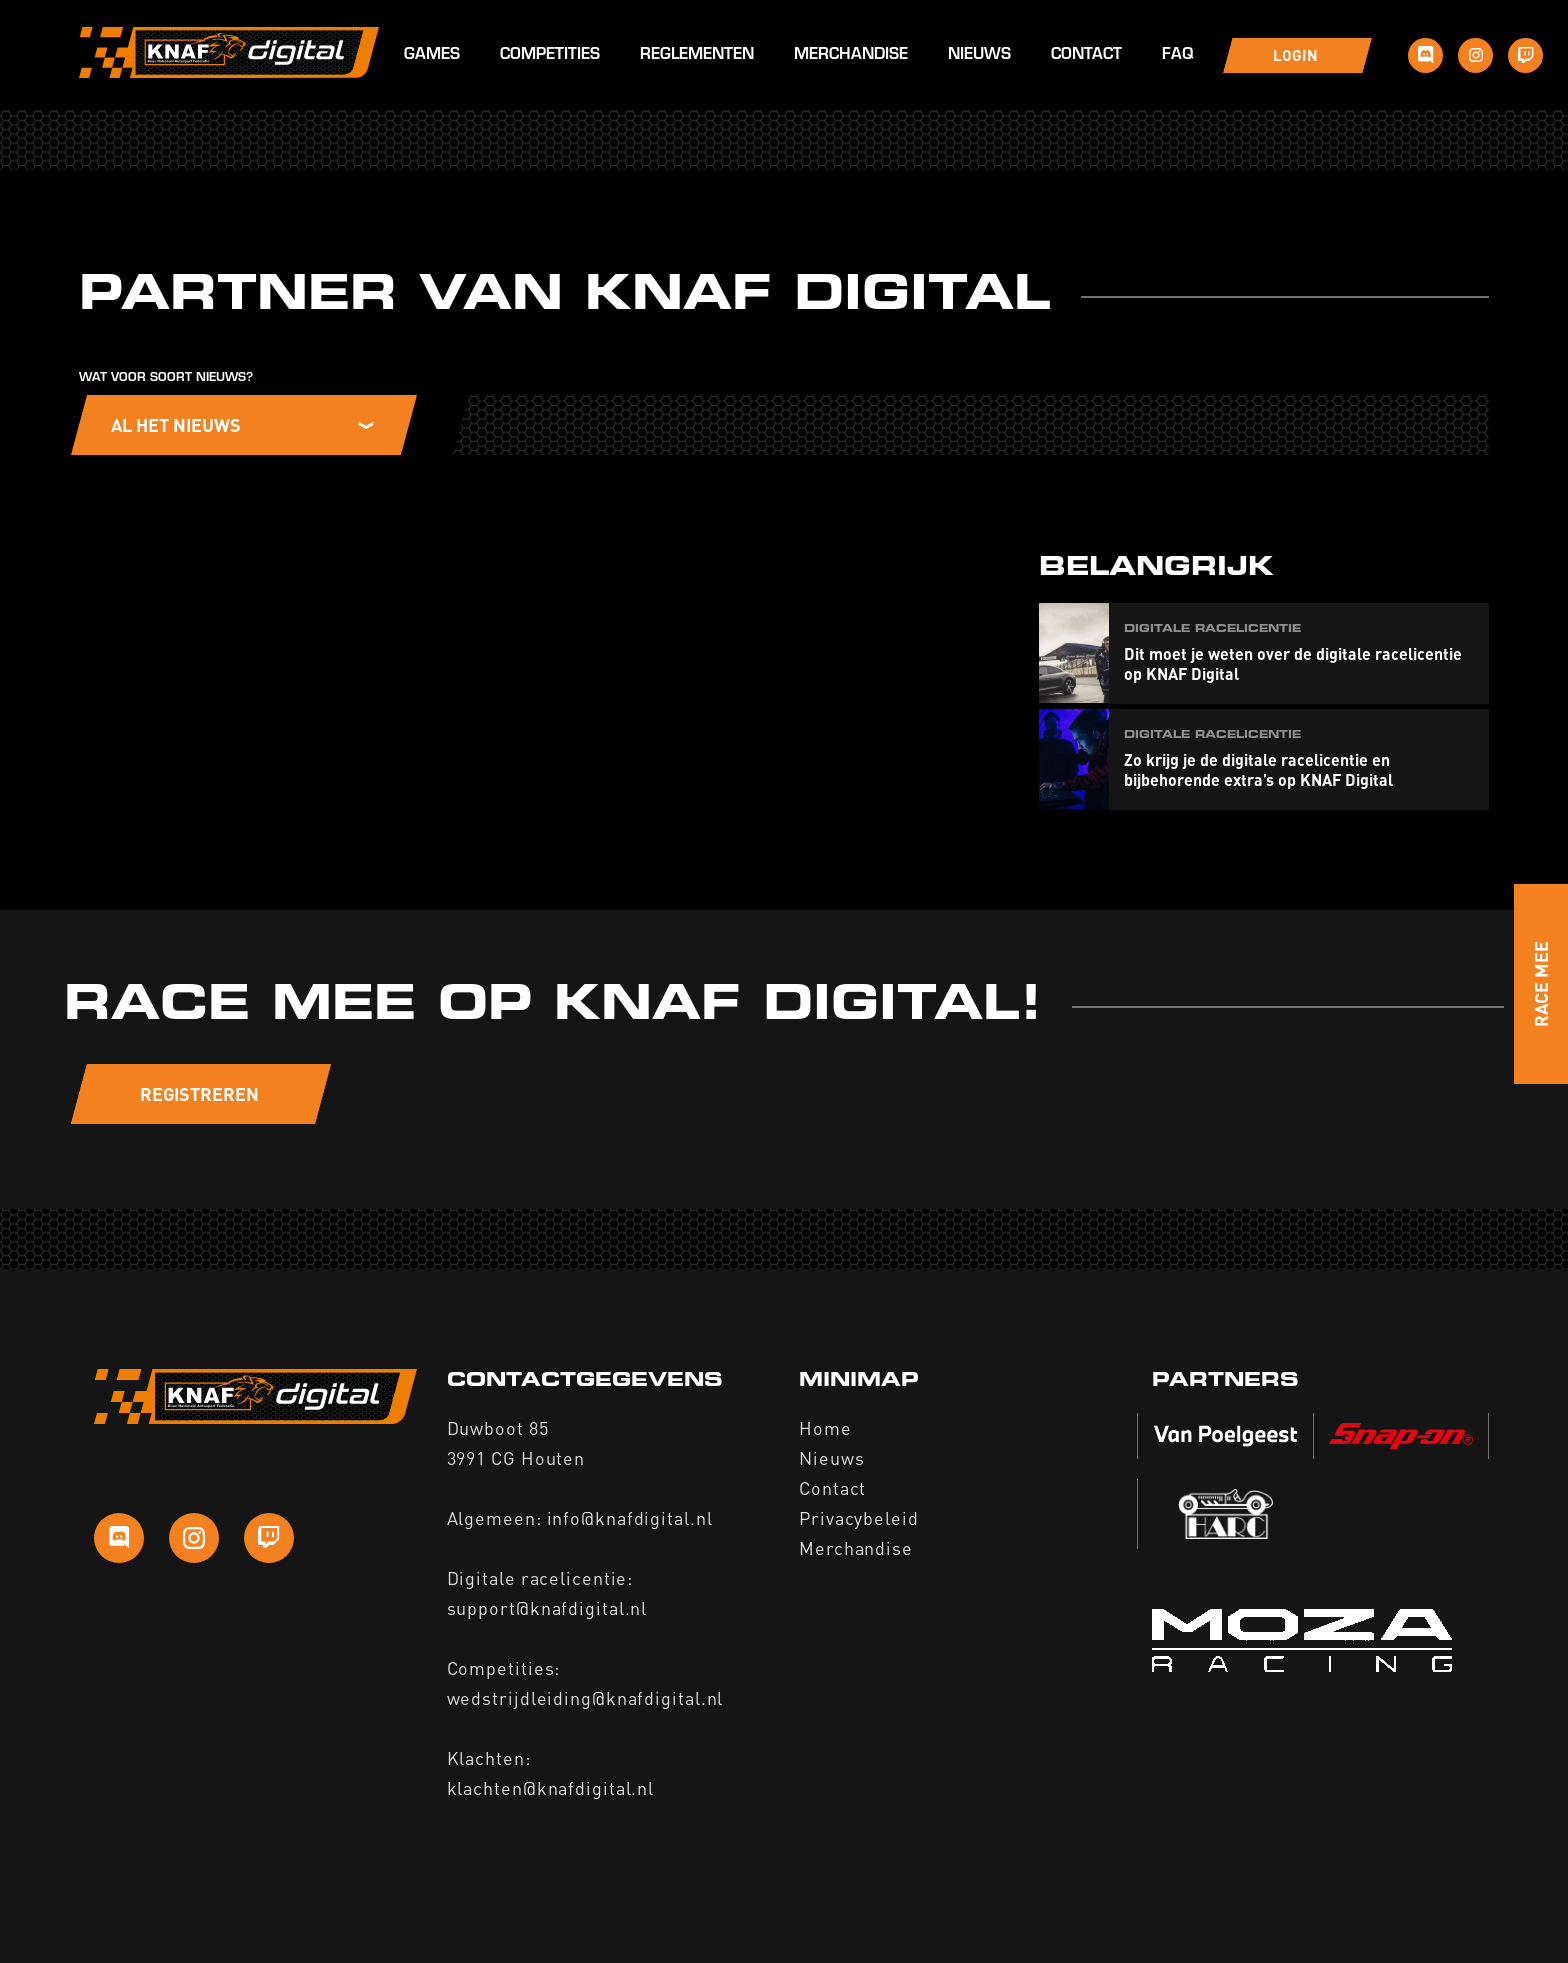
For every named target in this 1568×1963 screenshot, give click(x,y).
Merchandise (851, 55)
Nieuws (979, 55)
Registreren (199, 1093)
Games (432, 55)
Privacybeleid (859, 1517)
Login (1295, 55)
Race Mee (1540, 984)
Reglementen (697, 55)
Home (825, 1427)
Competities (550, 55)
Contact (1086, 55)
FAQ (1177, 55)
